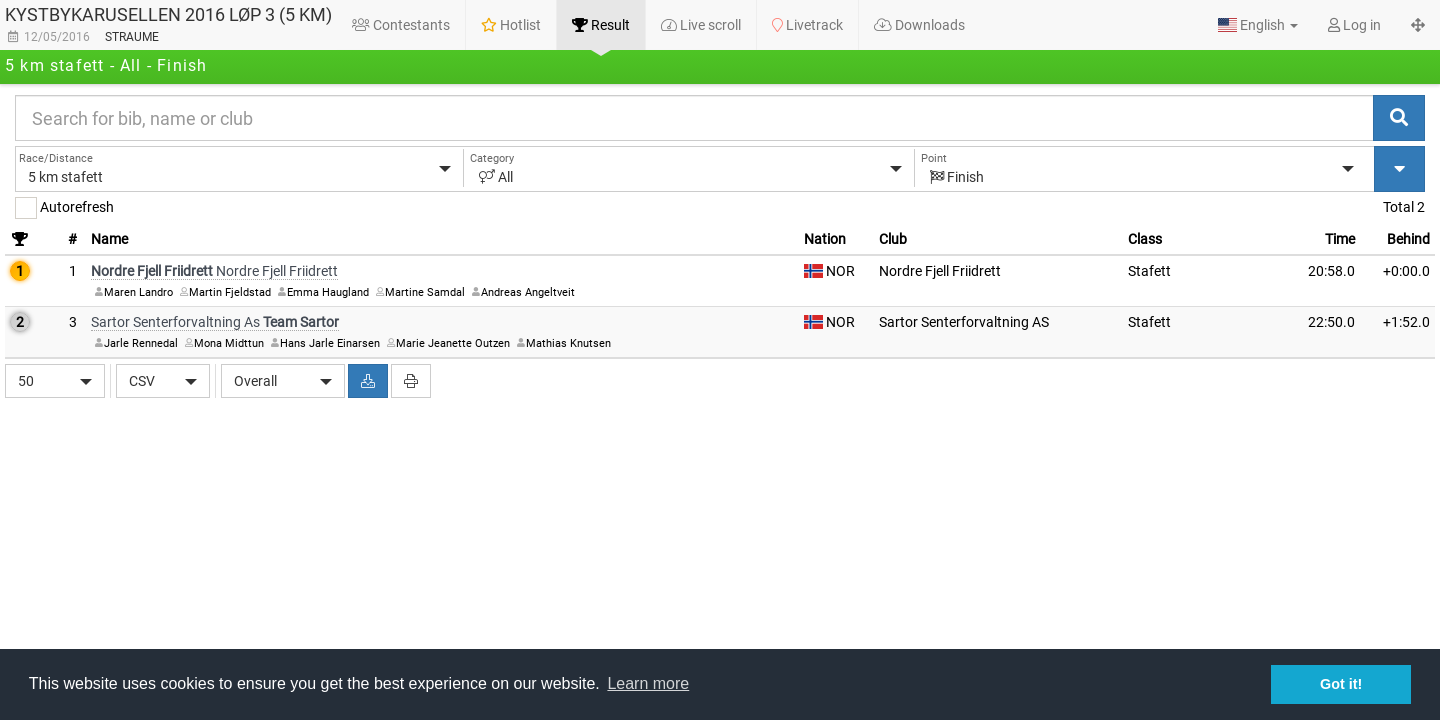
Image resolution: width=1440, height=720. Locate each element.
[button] (1258, 25)
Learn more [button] (648, 683)
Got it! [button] (1341, 684)
